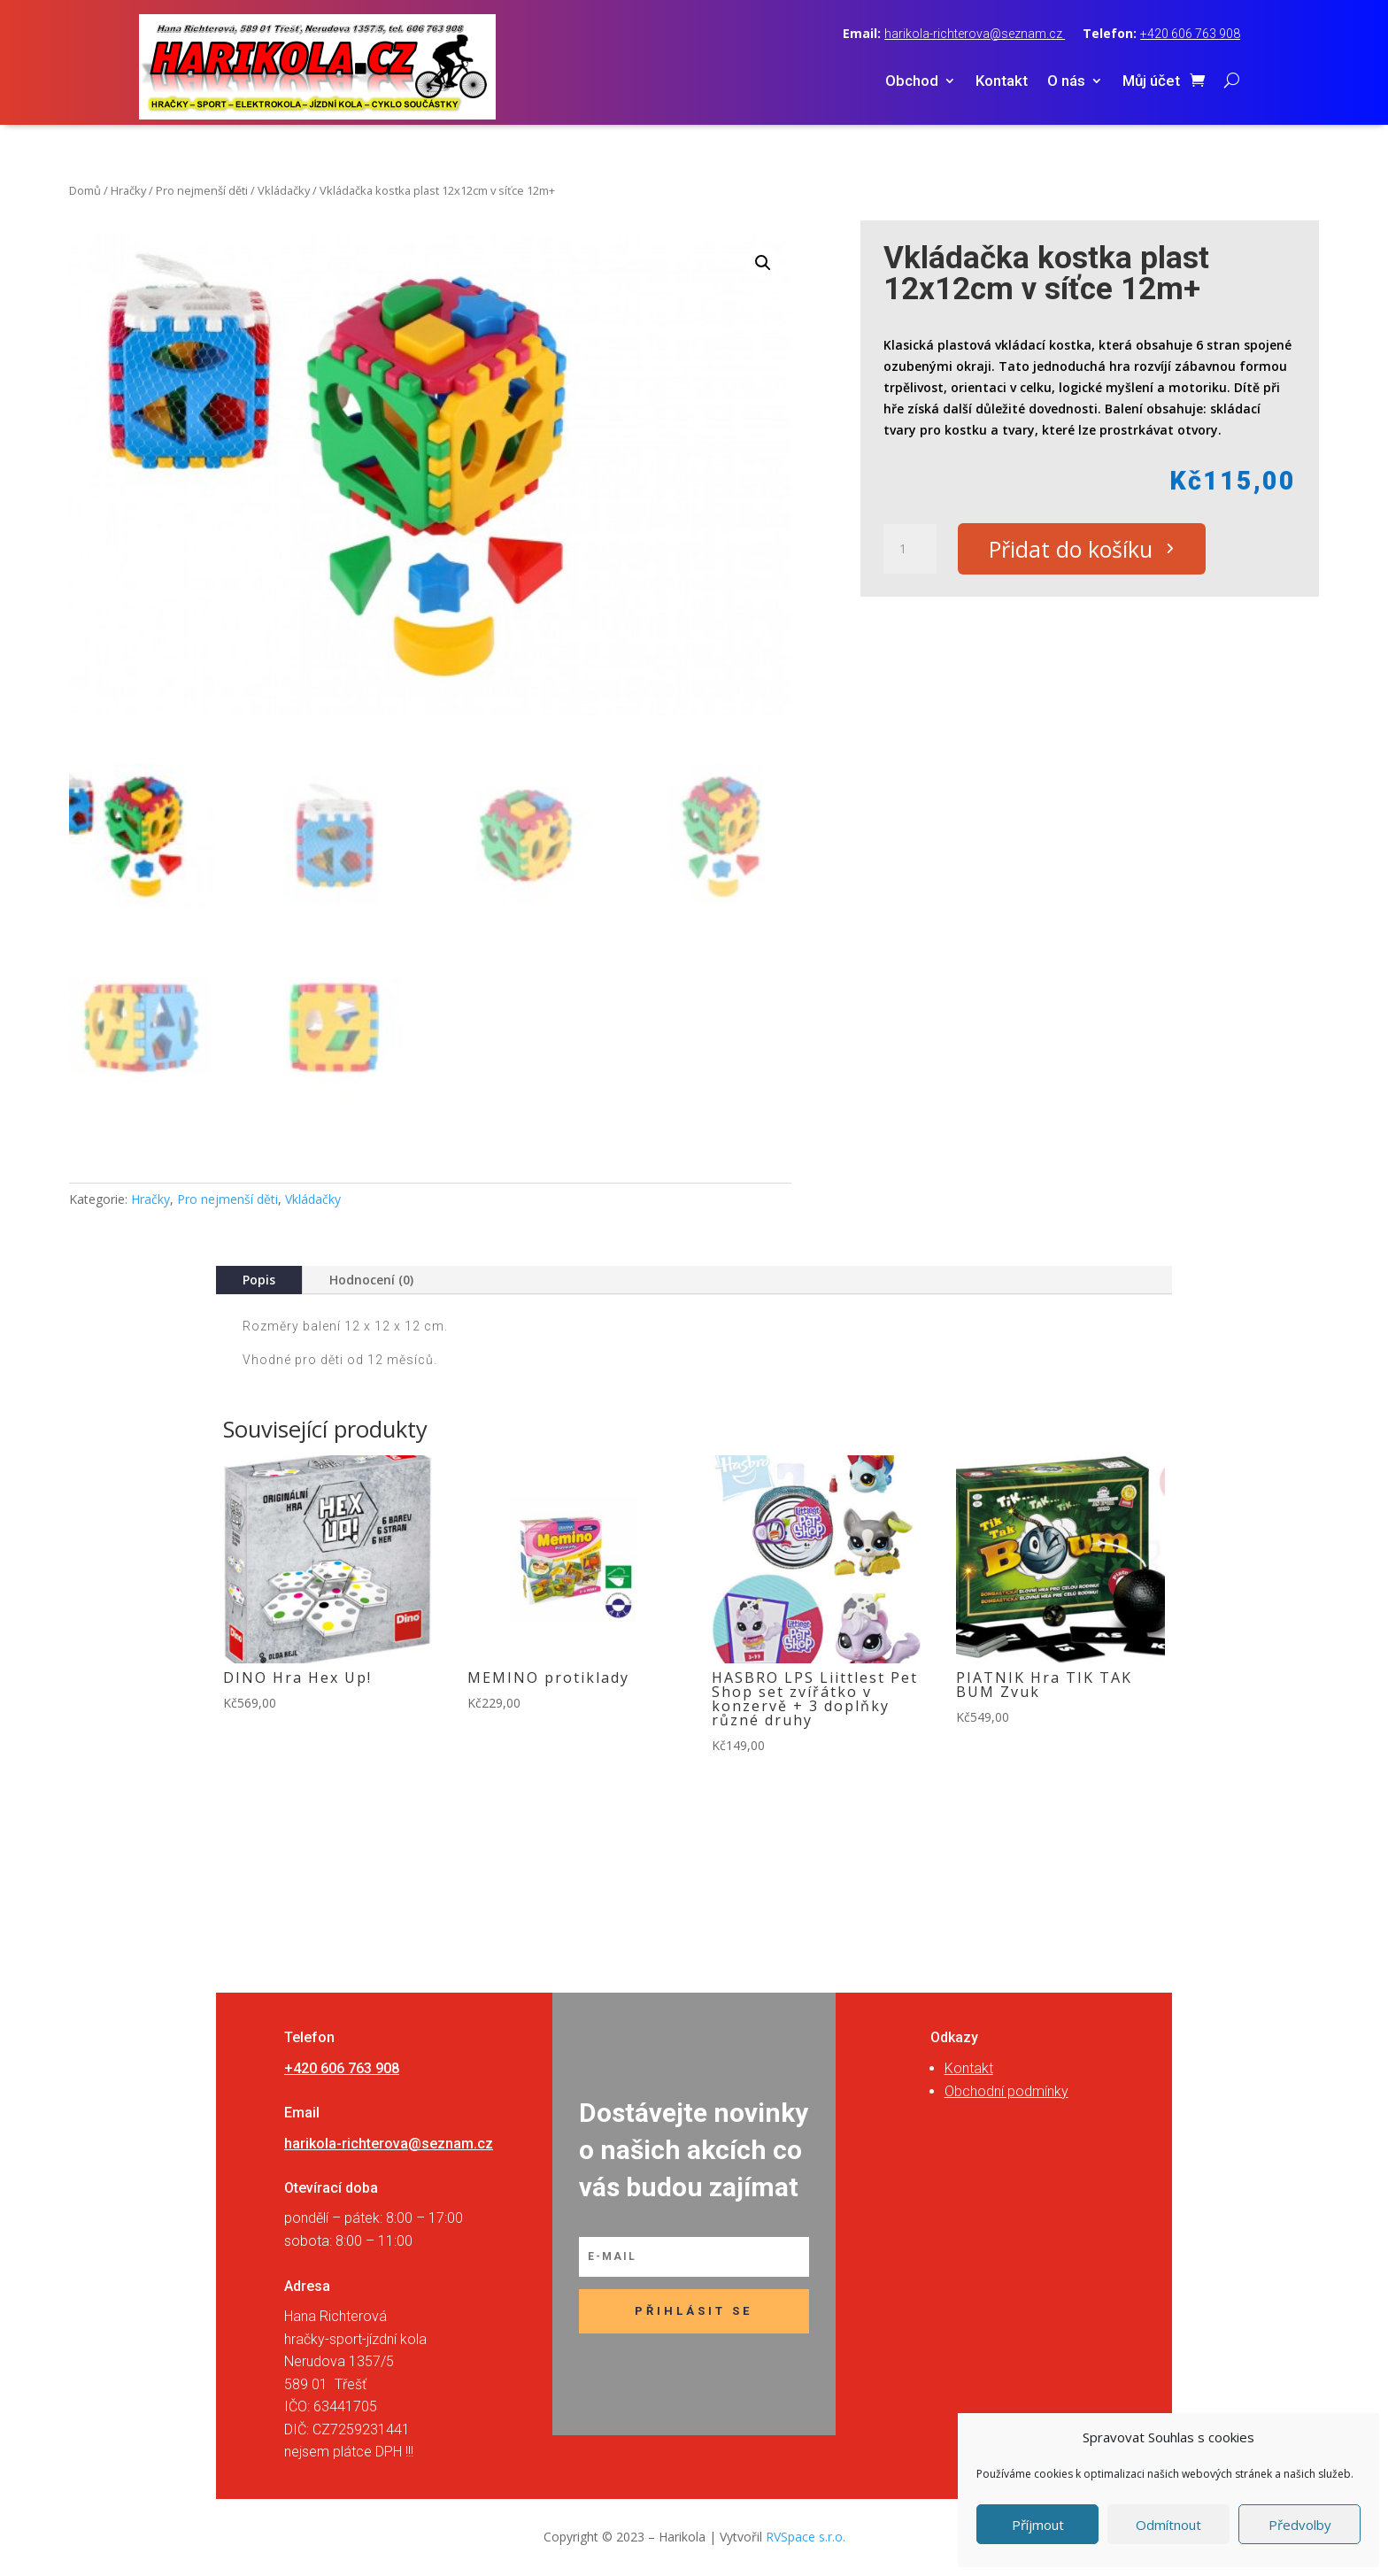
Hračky (128, 190)
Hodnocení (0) (371, 1279)
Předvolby (1299, 2525)
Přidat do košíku (1071, 549)
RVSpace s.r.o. (805, 2536)
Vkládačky (284, 190)
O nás (1066, 81)
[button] (763, 263)
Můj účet (1151, 81)
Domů (85, 190)
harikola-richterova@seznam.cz (974, 34)
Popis (259, 1279)
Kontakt (1001, 81)
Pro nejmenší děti (202, 190)
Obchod (911, 81)
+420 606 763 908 (1190, 34)
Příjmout (1038, 2525)
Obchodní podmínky (1006, 2091)
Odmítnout (1168, 2525)
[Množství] (910, 549)
